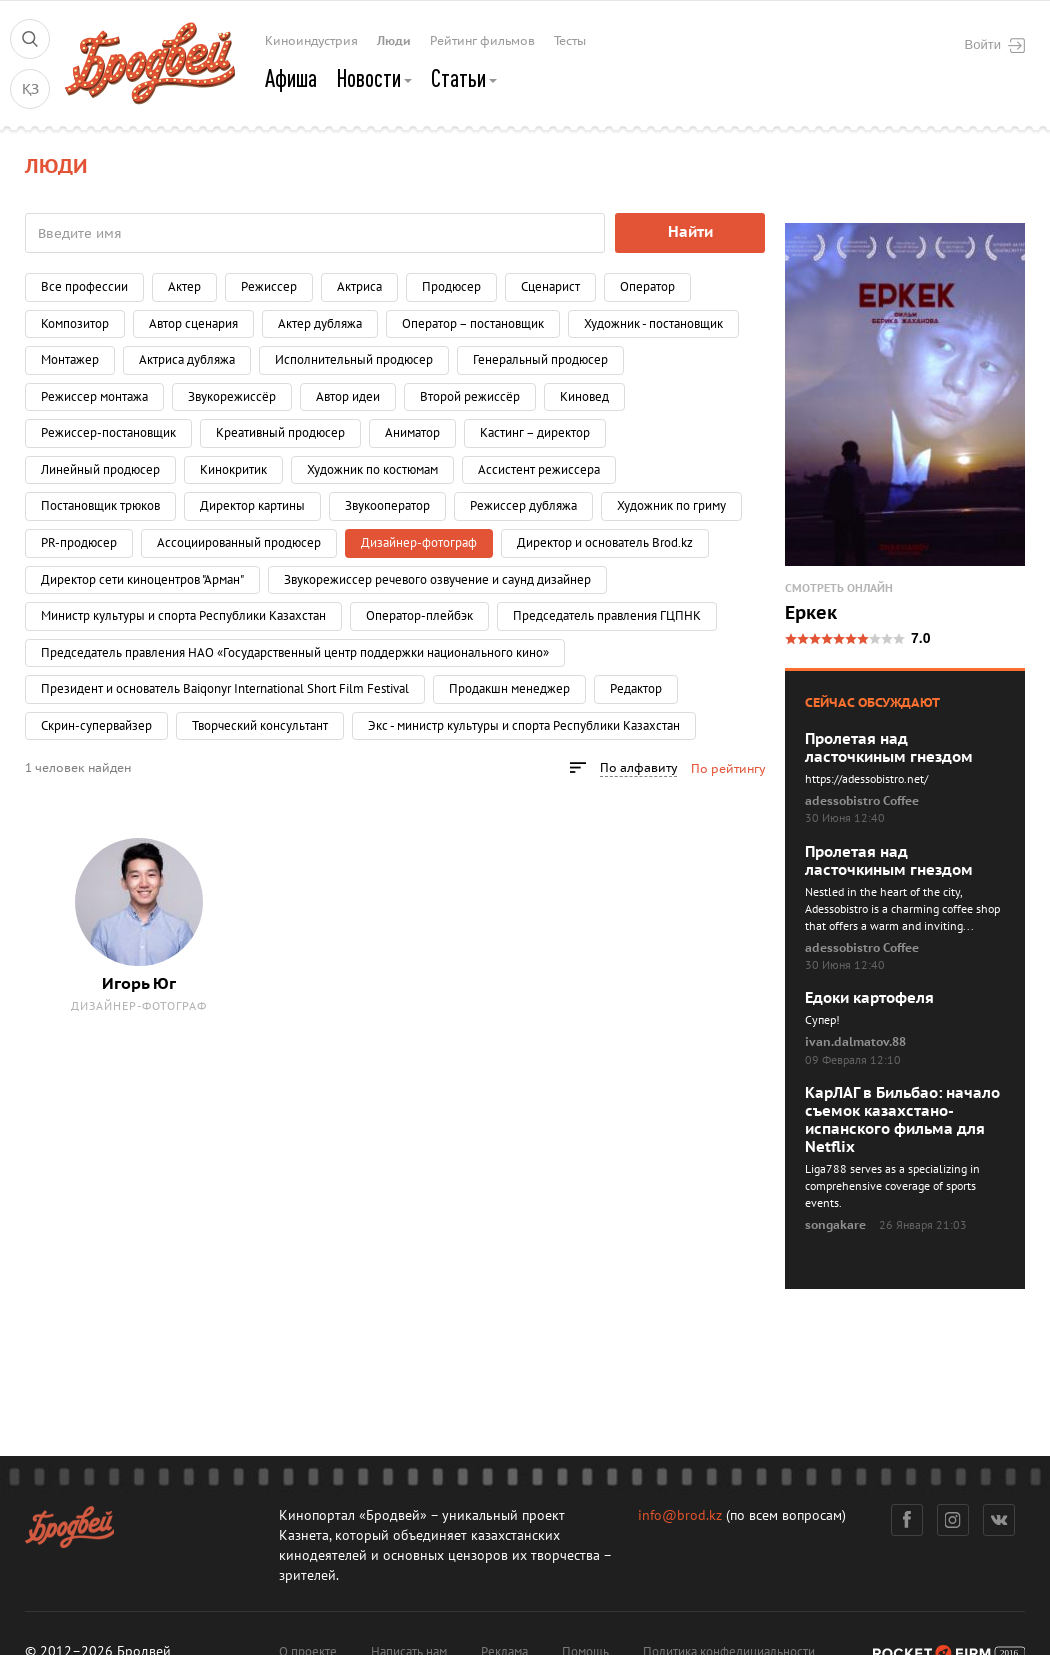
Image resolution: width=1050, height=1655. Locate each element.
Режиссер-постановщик (108, 433)
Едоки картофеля (869, 998)
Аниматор (412, 433)
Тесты (570, 41)
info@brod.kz (680, 1515)
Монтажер (70, 360)
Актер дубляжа (320, 324)
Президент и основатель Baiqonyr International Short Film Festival (225, 689)
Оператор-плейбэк (419, 616)
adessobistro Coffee (862, 801)
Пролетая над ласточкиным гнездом (889, 748)
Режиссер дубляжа (523, 506)
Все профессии (84, 287)
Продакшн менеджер (509, 689)
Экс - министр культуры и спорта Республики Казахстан (524, 726)
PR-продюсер (79, 543)
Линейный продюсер (100, 470)
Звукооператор (387, 506)
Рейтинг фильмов (482, 41)
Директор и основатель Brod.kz (605, 543)
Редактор (636, 689)
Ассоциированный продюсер (239, 543)
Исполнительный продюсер (354, 360)
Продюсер (451, 287)
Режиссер (269, 287)
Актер (184, 287)
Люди (394, 41)
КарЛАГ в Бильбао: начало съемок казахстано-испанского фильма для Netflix (902, 1120)
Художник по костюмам (372, 470)
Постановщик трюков (100, 506)
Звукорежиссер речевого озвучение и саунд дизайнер (437, 580)
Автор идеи (348, 397)
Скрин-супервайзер (96, 726)
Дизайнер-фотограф (139, 1006)
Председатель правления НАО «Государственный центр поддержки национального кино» (295, 653)
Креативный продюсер (280, 433)
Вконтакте (999, 1520)
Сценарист (550, 287)
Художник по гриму (671, 506)
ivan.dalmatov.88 (855, 1042)
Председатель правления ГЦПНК (607, 616)
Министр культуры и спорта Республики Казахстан (183, 616)
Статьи (464, 78)
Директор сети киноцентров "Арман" (142, 580)
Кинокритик (233, 470)
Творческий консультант (260, 726)
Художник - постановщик (653, 324)
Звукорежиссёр (232, 397)
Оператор (647, 287)
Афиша (291, 78)
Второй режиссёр (470, 397)
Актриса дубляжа (187, 360)
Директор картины (252, 506)
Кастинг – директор (535, 433)
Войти (995, 45)
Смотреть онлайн (839, 588)
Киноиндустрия (311, 41)
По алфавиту (638, 768)
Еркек (811, 614)
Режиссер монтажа (94, 397)
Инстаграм (953, 1520)
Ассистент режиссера (539, 470)
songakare (835, 1225)
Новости (374, 78)
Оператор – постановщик (473, 324)
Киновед (584, 397)
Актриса (359, 287)
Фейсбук (907, 1520)
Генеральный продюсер (540, 360)
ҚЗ (30, 89)
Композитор (75, 324)
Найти (690, 232)
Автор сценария (193, 324)
